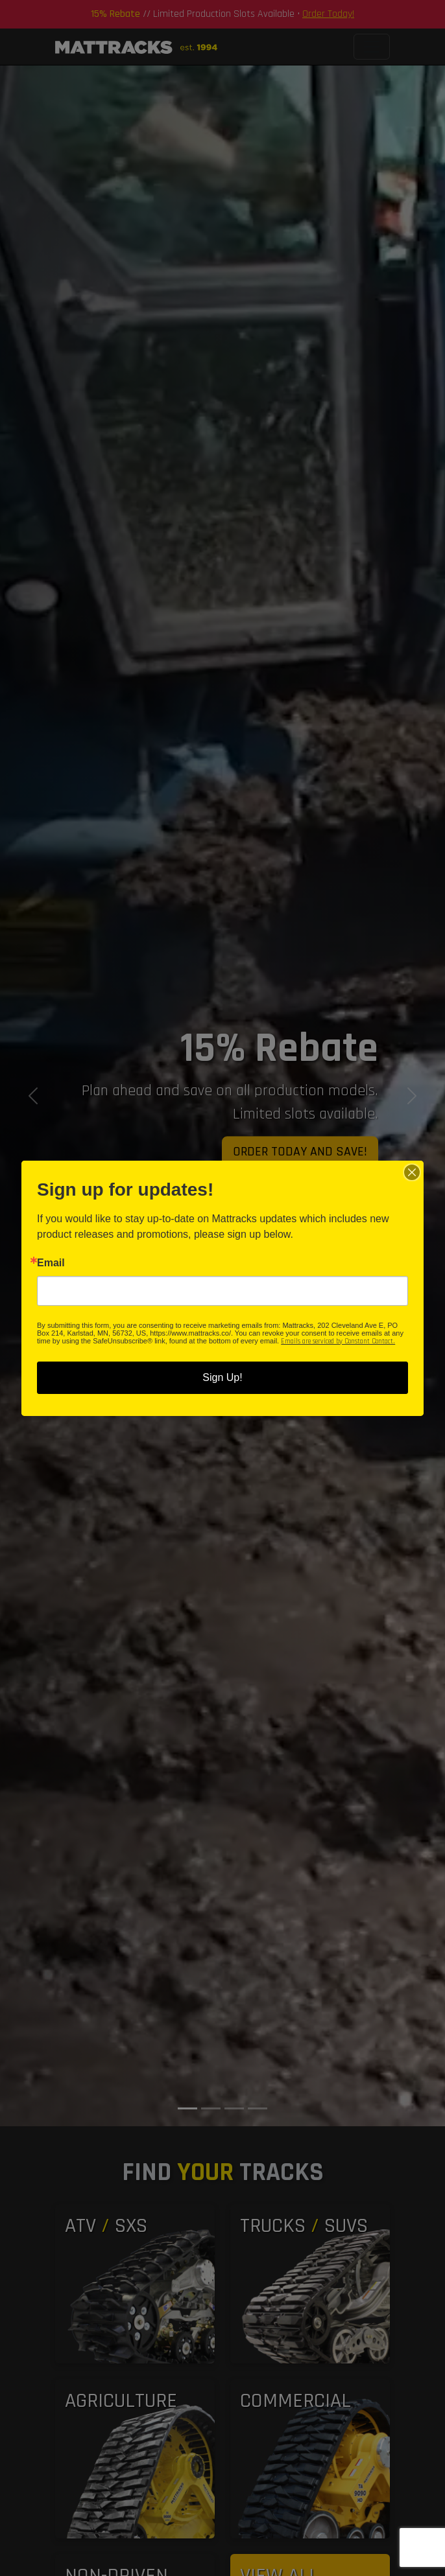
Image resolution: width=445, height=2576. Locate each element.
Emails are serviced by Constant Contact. (338, 1341)
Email (51, 1263)
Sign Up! (222, 1377)
